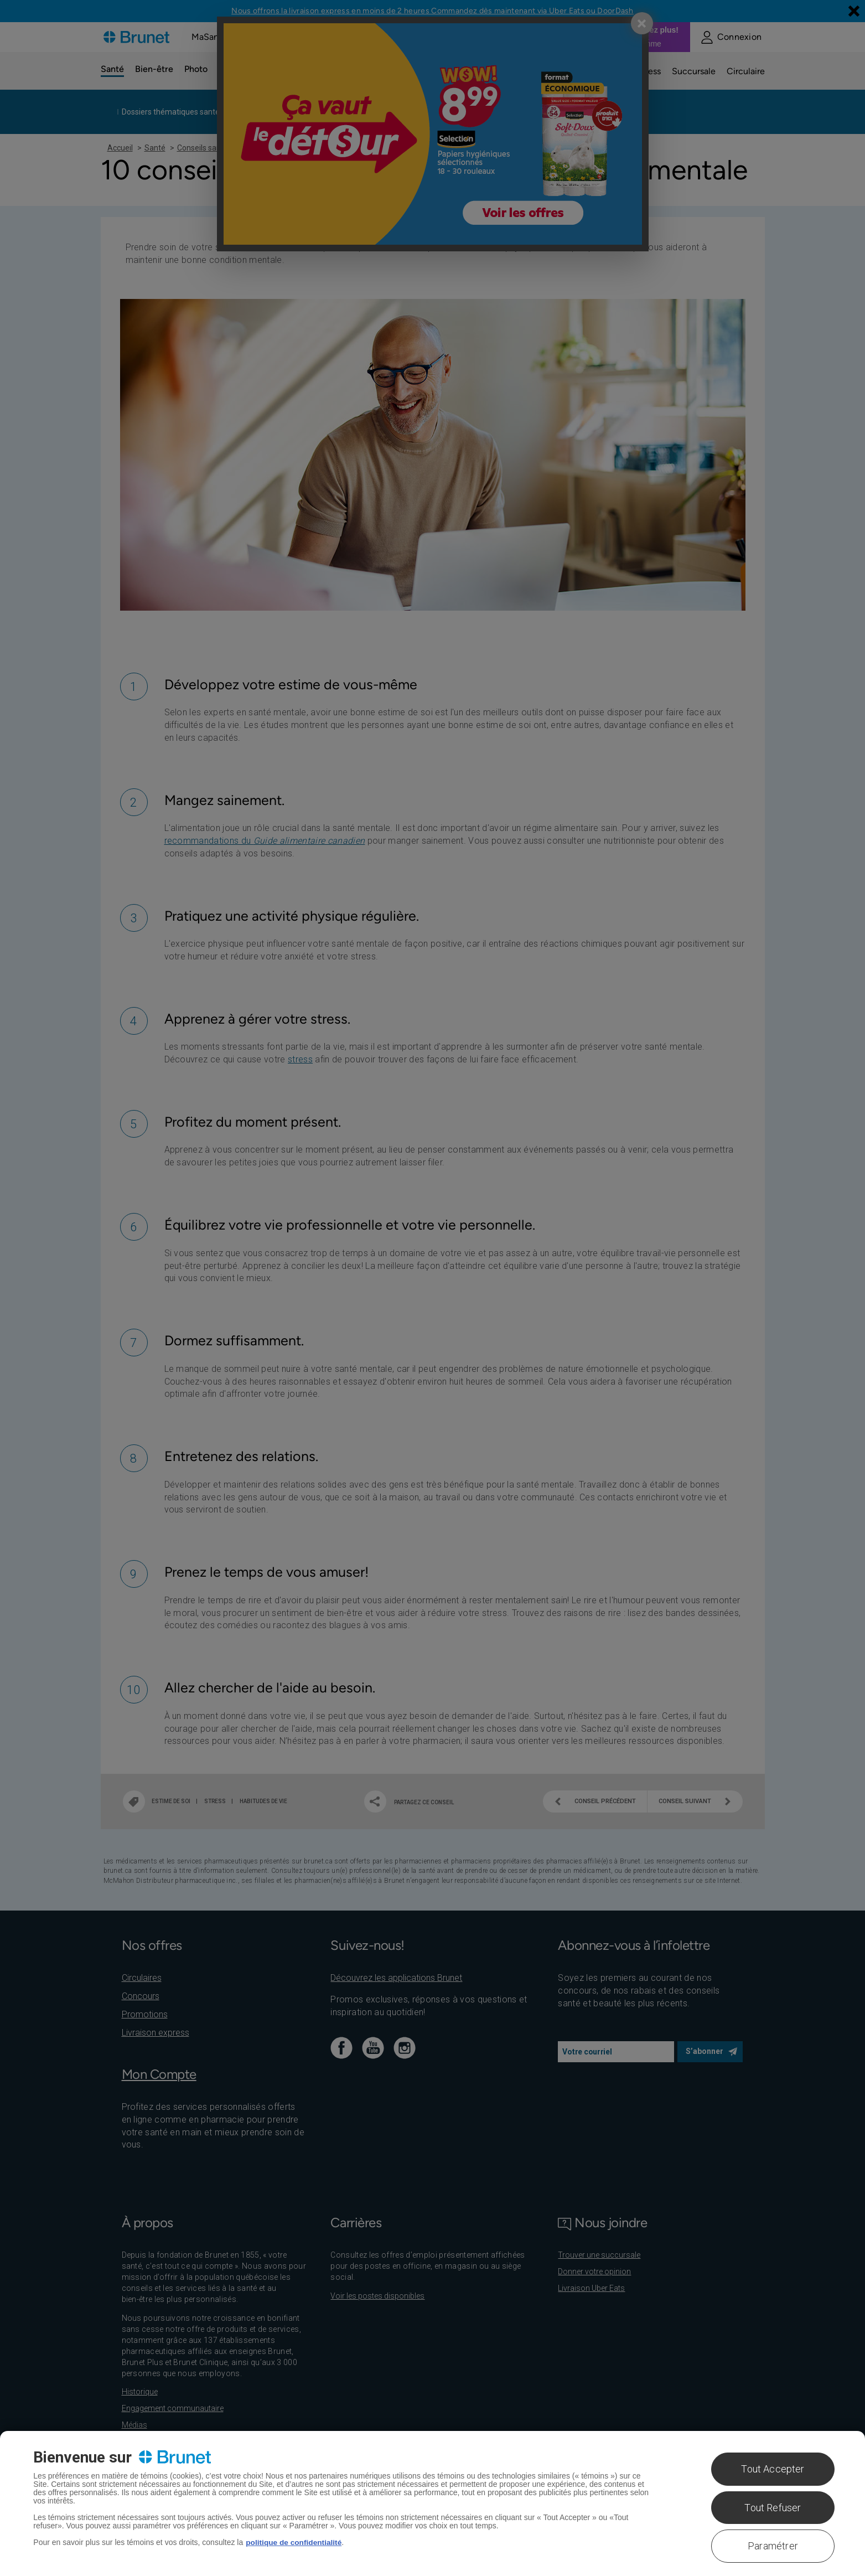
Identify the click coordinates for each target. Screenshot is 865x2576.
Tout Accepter (772, 2469)
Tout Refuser (772, 2507)
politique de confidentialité (295, 2542)
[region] (432, 2503)
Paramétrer (773, 2546)
